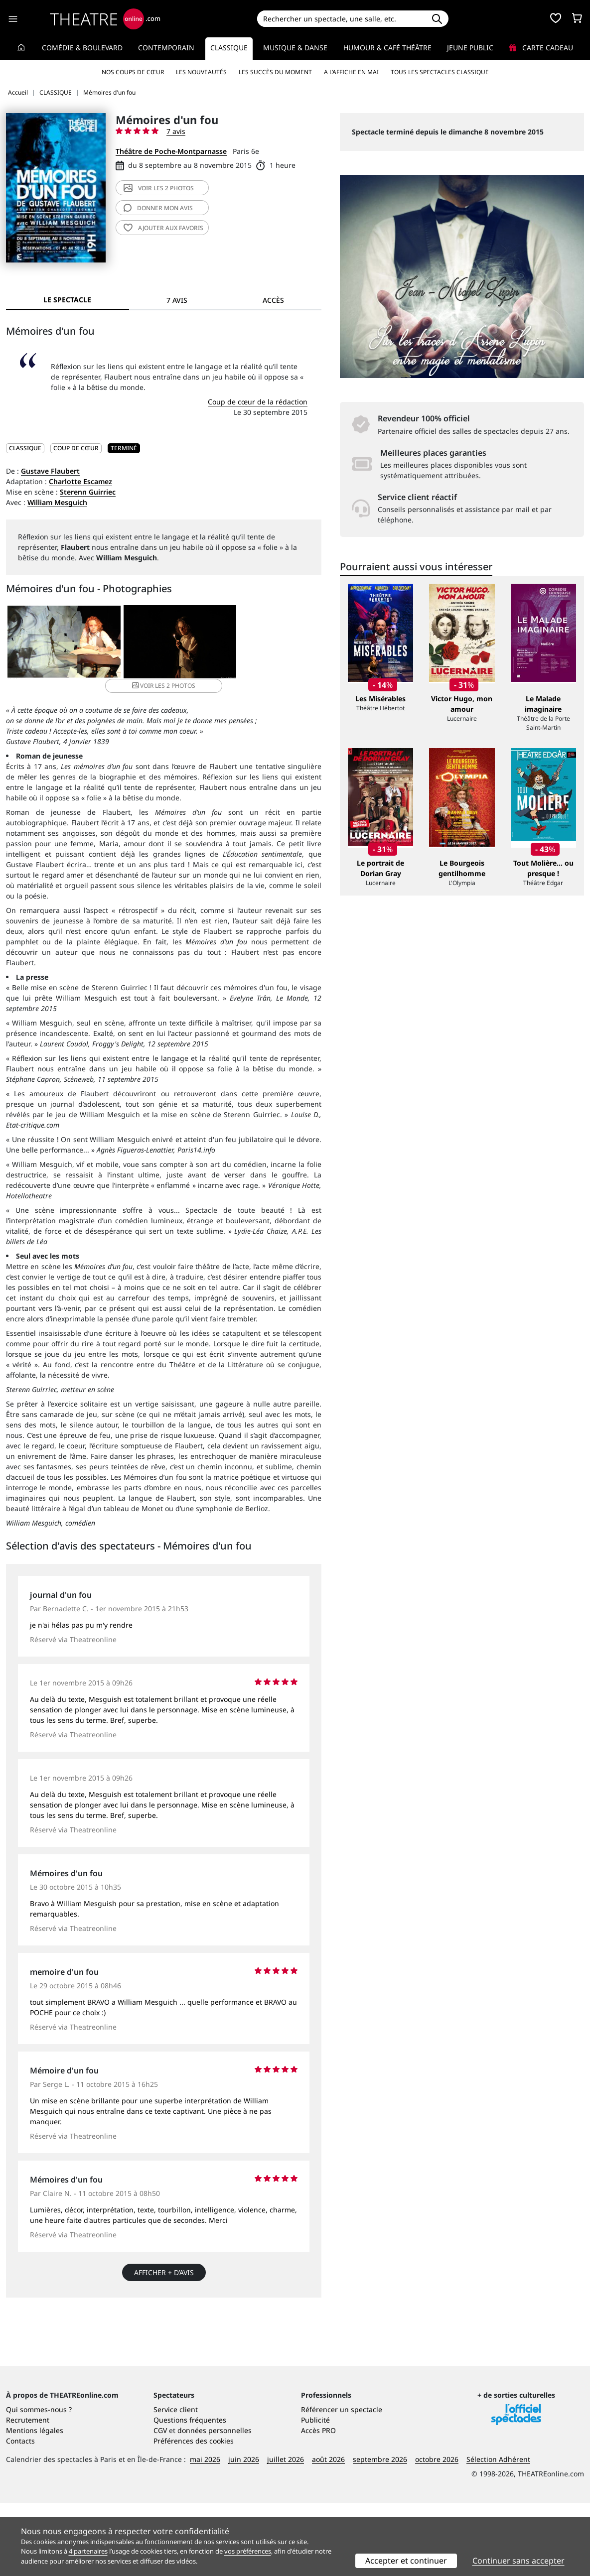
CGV (160, 2503)
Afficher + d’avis (164, 2260)
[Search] (341, 18)
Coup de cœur (76, 448)
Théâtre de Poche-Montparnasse (171, 151)
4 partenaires (88, 2551)
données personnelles (214, 2503)
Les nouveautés (201, 72)
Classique (229, 47)
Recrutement (27, 2493)
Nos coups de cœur (133, 72)
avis (158, 208)
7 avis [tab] (176, 300)
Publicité (315, 2493)
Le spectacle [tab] (67, 299)
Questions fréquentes (189, 2493)
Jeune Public (470, 47)
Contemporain (166, 47)
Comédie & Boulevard (82, 47)
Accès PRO (318, 2503)
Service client (175, 2482)
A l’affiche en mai (351, 72)
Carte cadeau (541, 47)
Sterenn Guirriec (88, 492)
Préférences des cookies (193, 2514)
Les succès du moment (275, 72)
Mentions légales (34, 2503)
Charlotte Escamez (80, 481)
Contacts (20, 2514)
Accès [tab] (273, 300)
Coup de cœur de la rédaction (257, 401)
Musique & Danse (295, 47)
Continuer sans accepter (518, 2560)
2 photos (159, 188)
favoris (163, 228)
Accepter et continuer (406, 2560)
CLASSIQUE (25, 448)
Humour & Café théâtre (387, 47)
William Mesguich (57, 502)
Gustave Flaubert (50, 471)
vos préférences (247, 2551)
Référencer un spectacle (341, 2482)
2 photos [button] (267, 642)
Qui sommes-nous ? (39, 2482)
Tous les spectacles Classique (440, 72)
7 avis (175, 131)
